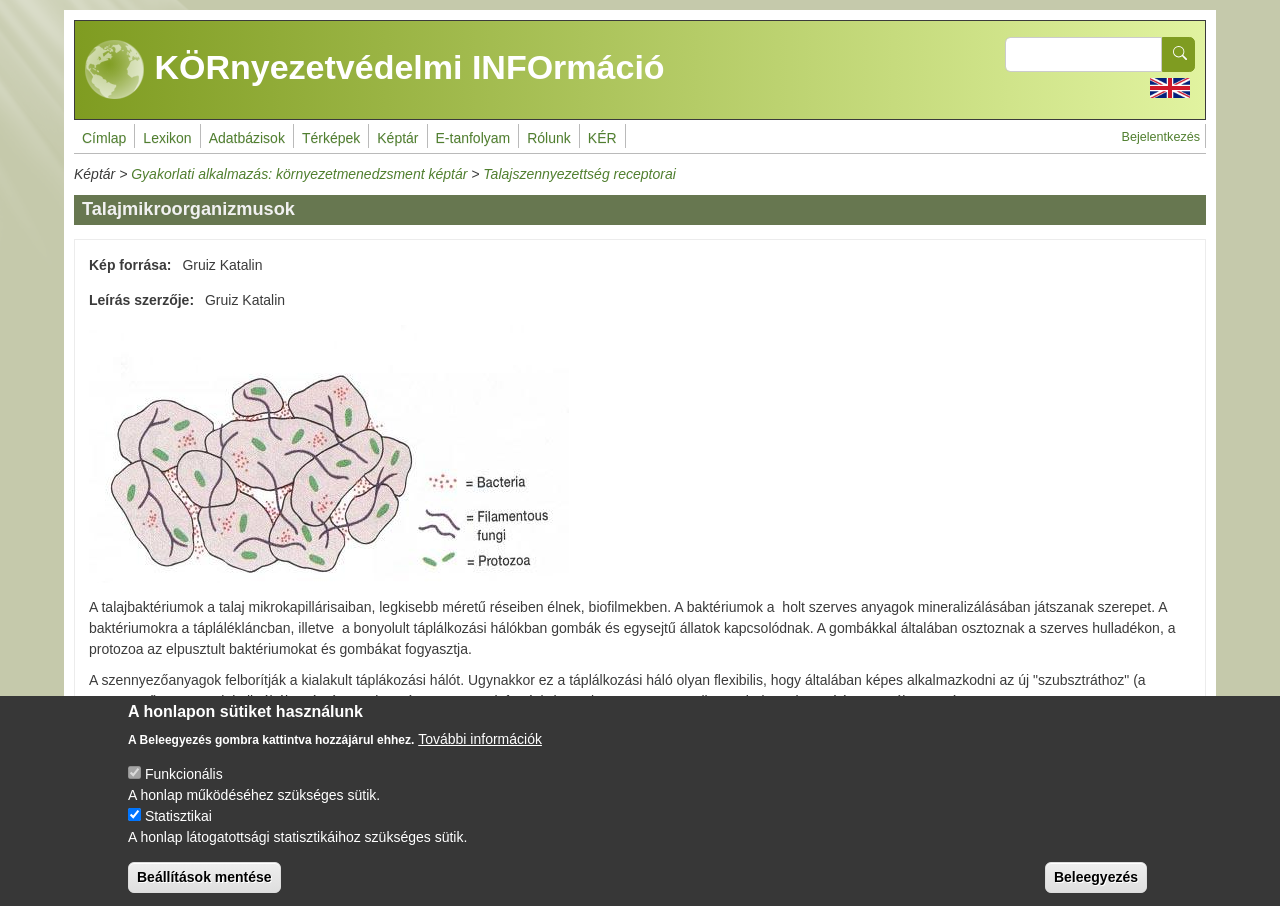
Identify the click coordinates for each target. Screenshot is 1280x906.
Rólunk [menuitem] (549, 138)
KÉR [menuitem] (602, 138)
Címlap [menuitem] (104, 138)
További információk (480, 753)
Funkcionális (184, 788)
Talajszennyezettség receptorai (579, 174)
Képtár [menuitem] (397, 138)
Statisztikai (178, 830)
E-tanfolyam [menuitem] (473, 138)
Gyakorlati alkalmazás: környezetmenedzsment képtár (299, 174)
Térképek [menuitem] (331, 138)
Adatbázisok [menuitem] (247, 138)
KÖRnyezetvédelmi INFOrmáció (375, 70)
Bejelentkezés (1161, 137)
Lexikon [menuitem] (167, 138)
